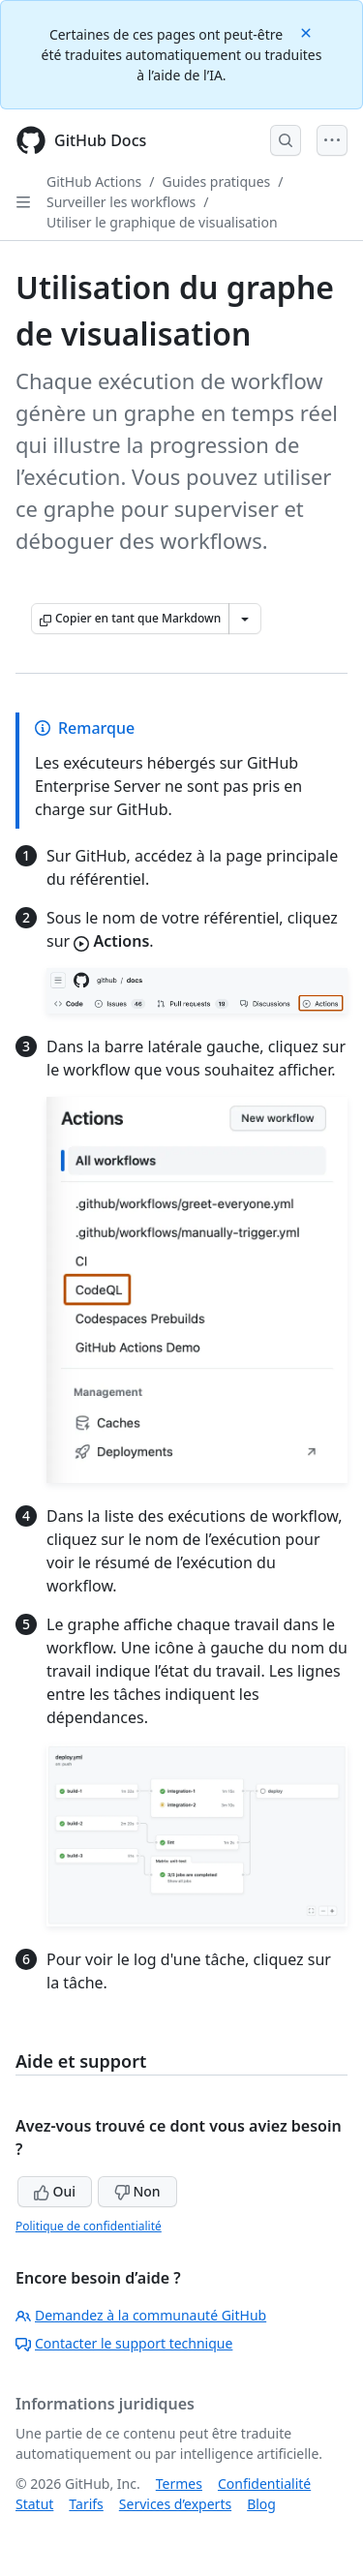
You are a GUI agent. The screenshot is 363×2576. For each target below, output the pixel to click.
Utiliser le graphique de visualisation (162, 222)
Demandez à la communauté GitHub (140, 2315)
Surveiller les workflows (121, 202)
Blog (261, 2504)
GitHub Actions (93, 181)
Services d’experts (175, 2504)
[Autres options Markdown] (244, 618)
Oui (55, 2191)
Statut (34, 2504)
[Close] (307, 31)
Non (137, 2191)
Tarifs (86, 2504)
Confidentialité (264, 2483)
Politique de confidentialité (88, 2226)
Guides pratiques (217, 181)
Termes (179, 2483)
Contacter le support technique (123, 2343)
